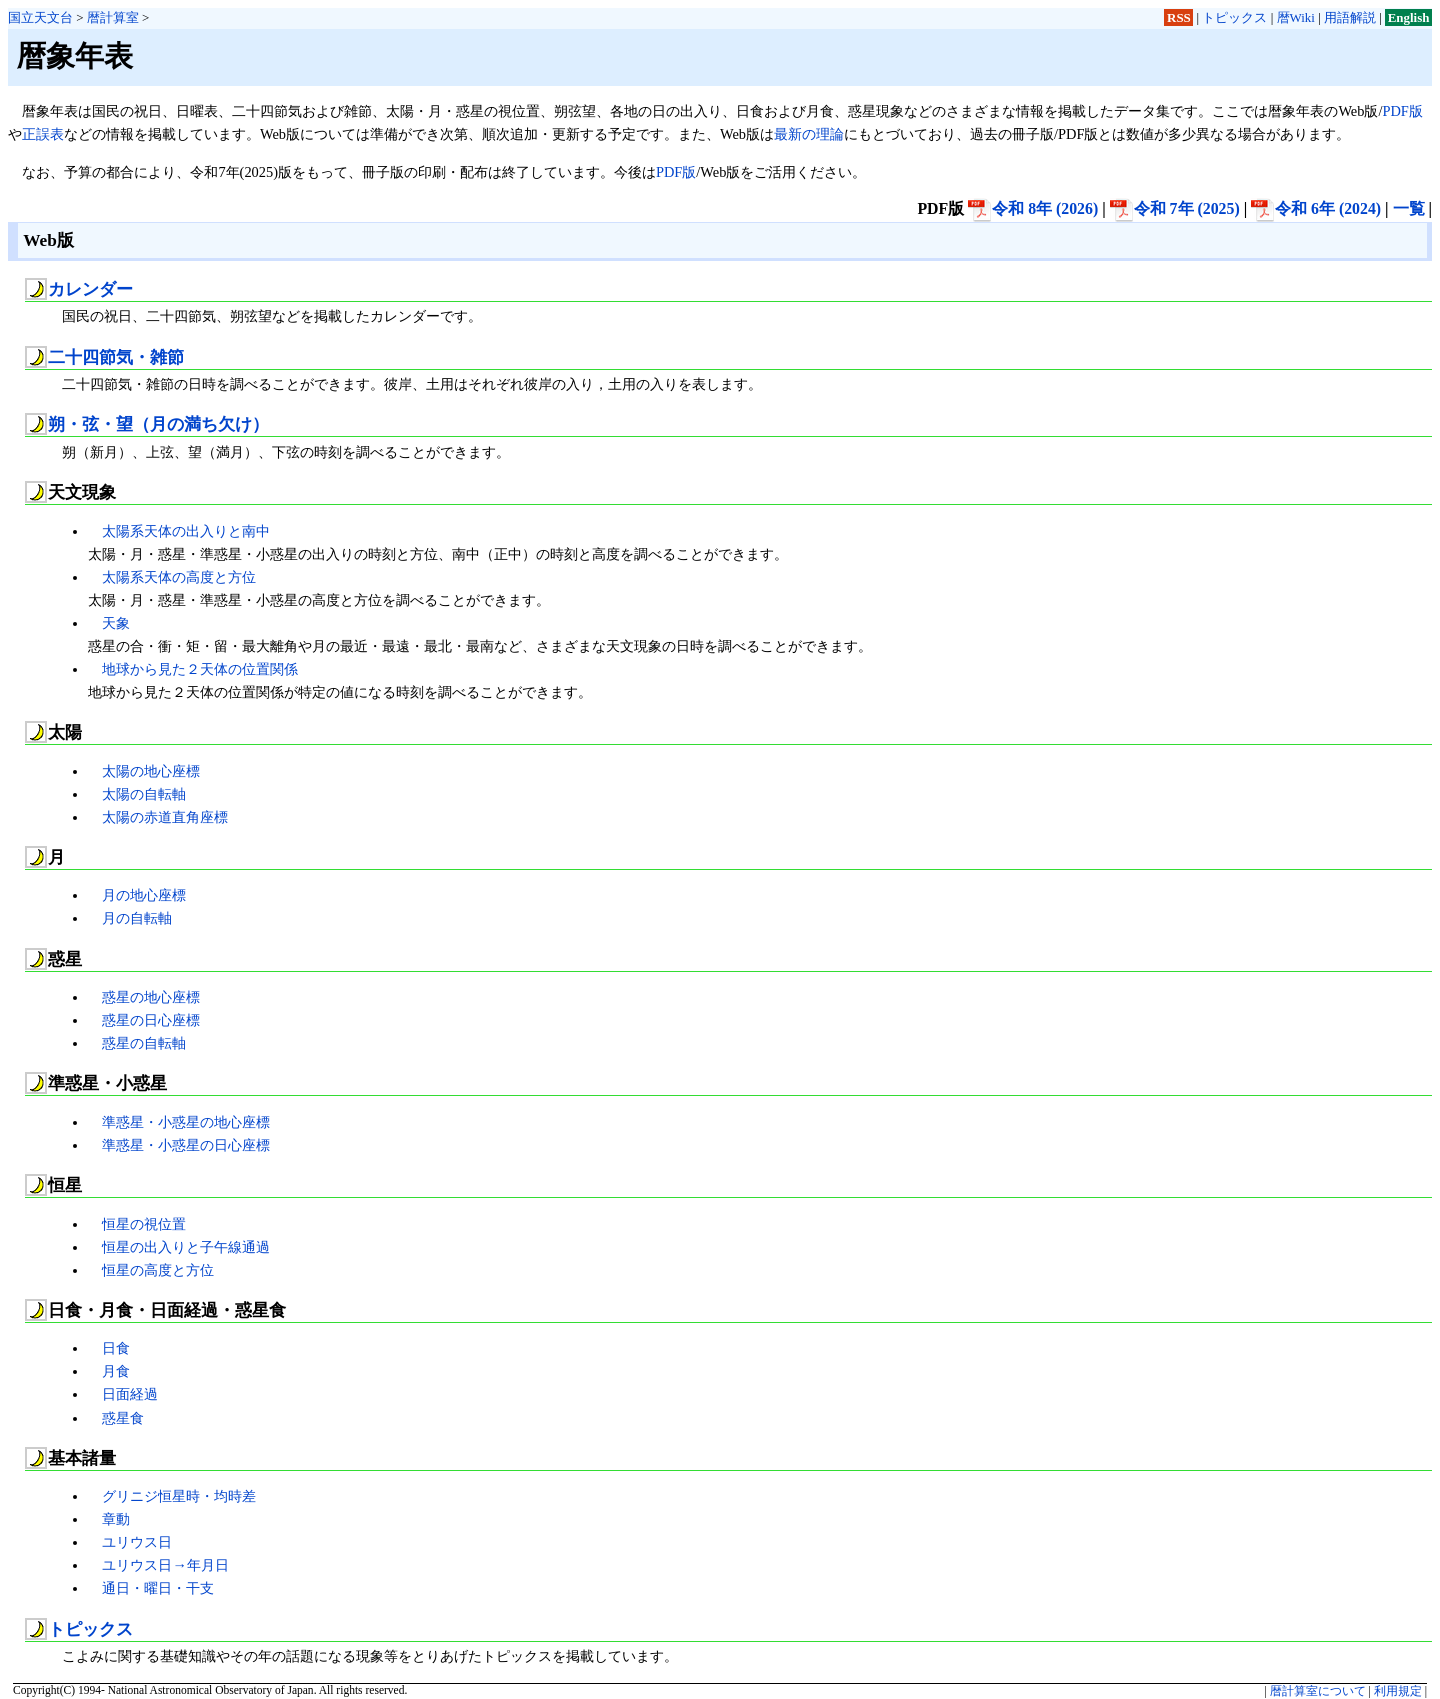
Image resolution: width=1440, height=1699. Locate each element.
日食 (116, 1348)
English (1409, 17)
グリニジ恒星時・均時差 (179, 1496)
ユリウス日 (137, 1542)
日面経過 (130, 1394)
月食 (116, 1371)
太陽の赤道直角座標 (165, 817)
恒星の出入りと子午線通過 (186, 1247)
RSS (1179, 17)
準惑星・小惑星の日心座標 (186, 1145)
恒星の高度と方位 (158, 1270)
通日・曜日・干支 (158, 1588)
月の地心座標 (144, 895)
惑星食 (123, 1418)
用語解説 (1350, 17)
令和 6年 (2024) (1316, 208)
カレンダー (90, 289)
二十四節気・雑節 (116, 357)
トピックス (1234, 17)
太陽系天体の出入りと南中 (186, 531)
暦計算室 (113, 17)
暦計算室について (1318, 1691)
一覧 (1409, 208)
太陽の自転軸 (144, 794)
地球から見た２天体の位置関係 (200, 669)
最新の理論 (809, 134)
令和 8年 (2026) (1033, 208)
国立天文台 (40, 17)
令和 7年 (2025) (1175, 208)
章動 (116, 1519)
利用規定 (1398, 1691)
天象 (116, 623)
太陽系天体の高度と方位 (179, 577)
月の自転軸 (137, 918)
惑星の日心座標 (151, 1020)
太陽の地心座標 (151, 771)
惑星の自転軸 (144, 1043)
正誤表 (43, 134)
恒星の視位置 (144, 1224)
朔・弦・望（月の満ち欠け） (158, 424)
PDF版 (1402, 111)
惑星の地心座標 (151, 997)
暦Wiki (1296, 17)
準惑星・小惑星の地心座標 (186, 1122)
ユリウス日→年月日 (165, 1565)
